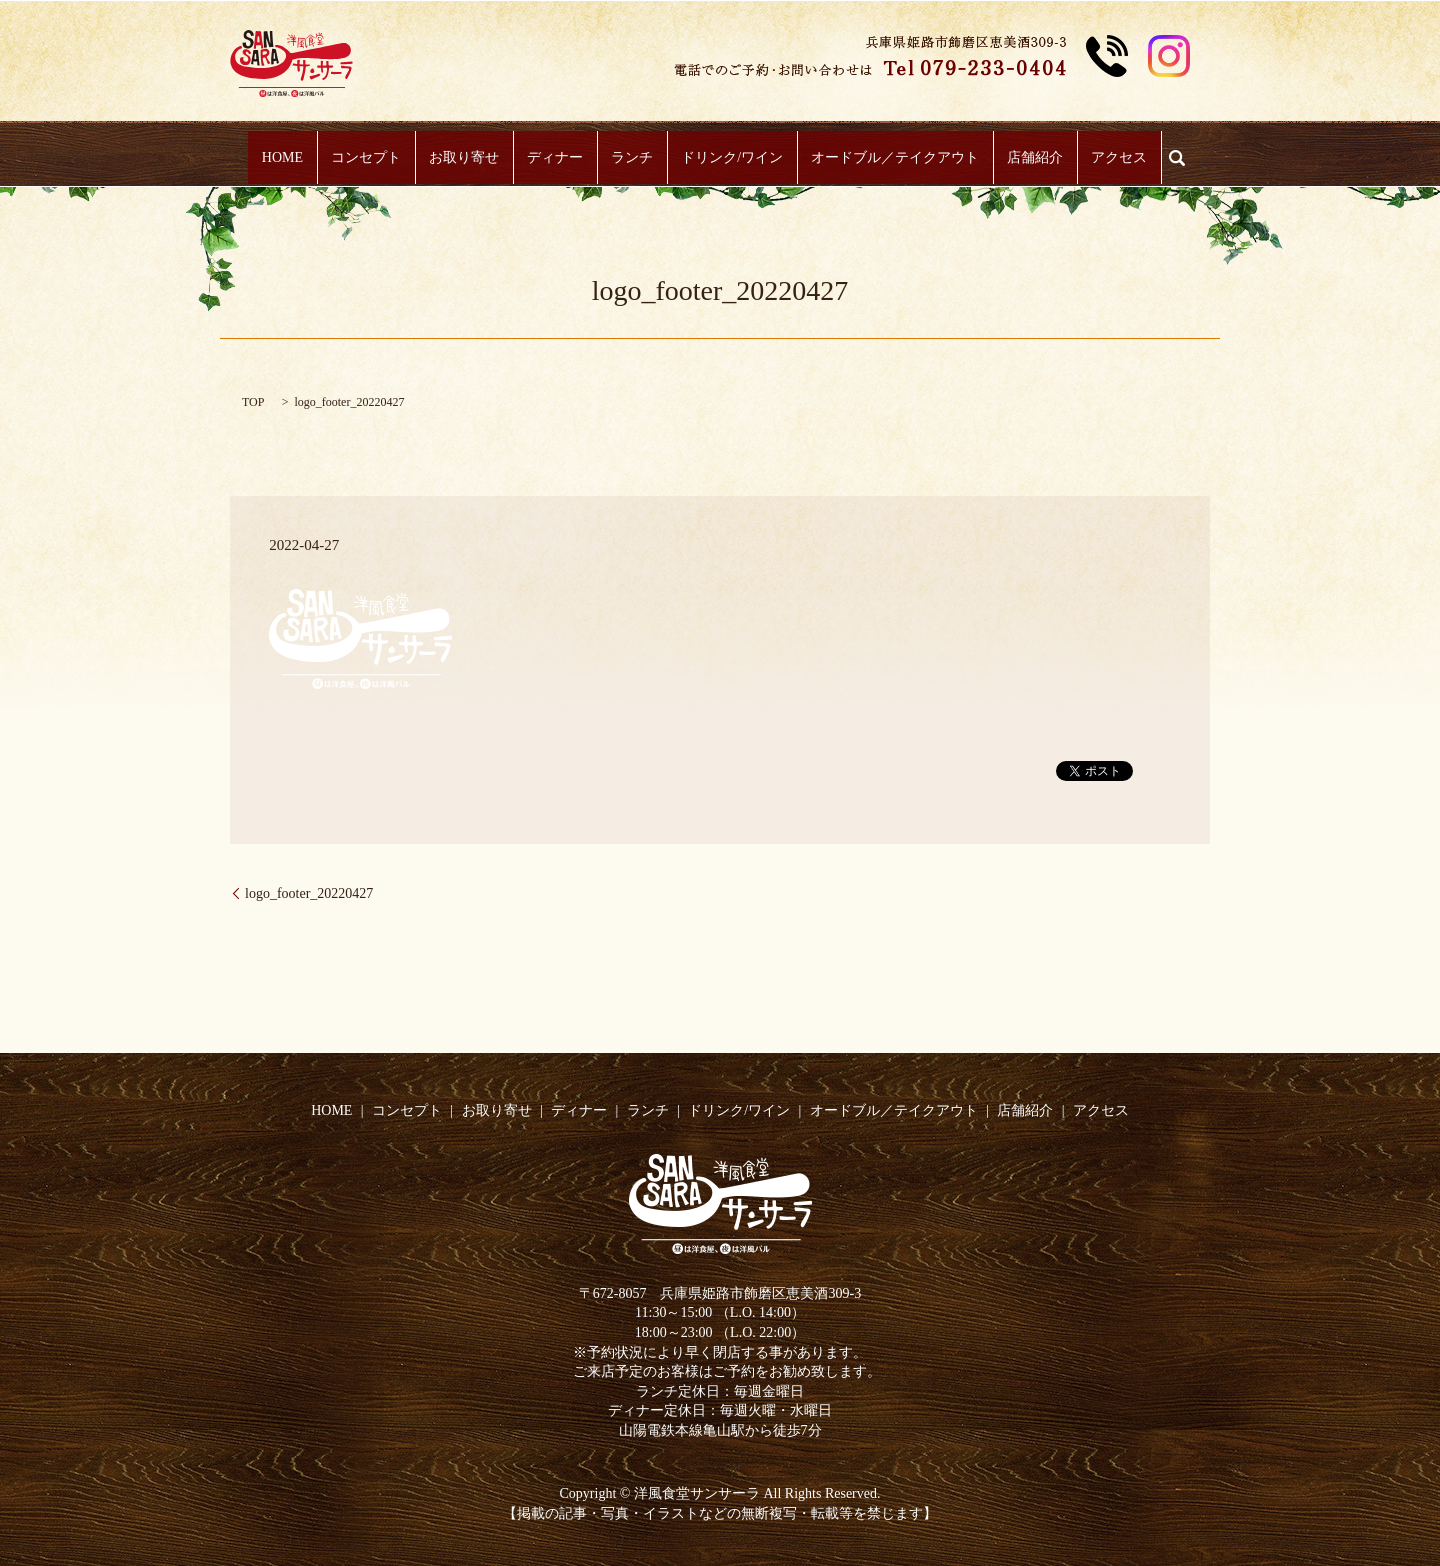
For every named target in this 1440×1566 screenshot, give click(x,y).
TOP (253, 402)
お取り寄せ (479, 158)
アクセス (1089, 158)
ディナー (563, 158)
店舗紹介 (1013, 158)
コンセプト (388, 158)
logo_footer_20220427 (309, 893)
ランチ (632, 158)
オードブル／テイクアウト (880, 158)
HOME (312, 158)
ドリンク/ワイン (725, 158)
